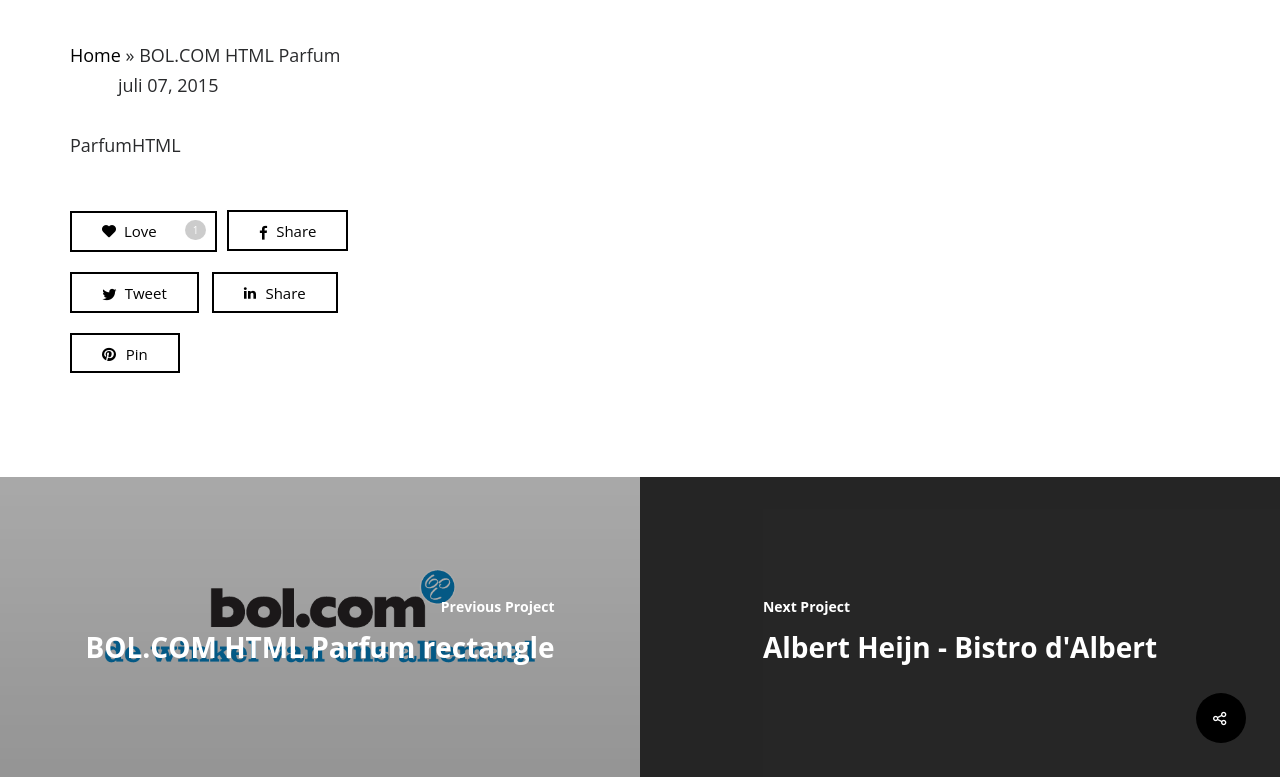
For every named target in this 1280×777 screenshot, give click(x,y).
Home (95, 55)
